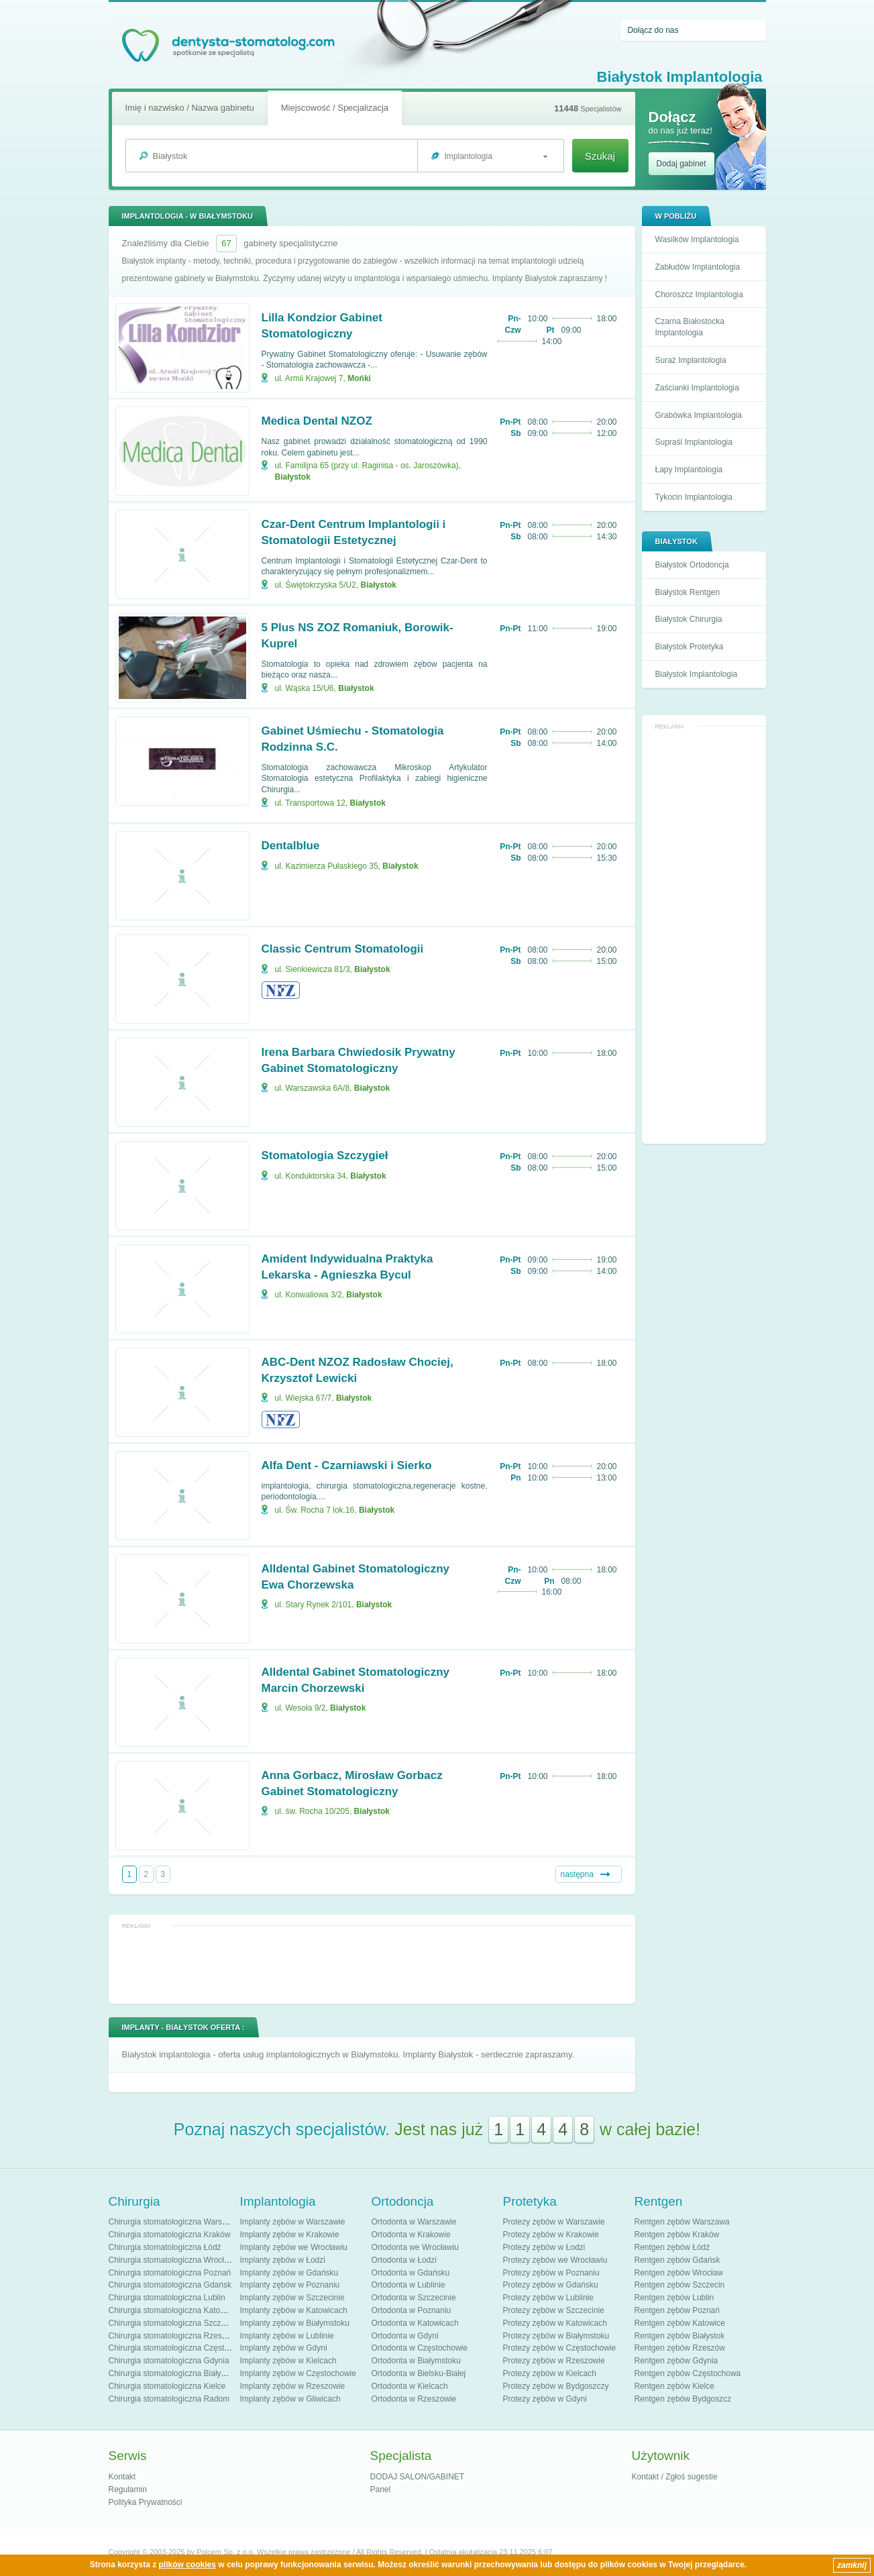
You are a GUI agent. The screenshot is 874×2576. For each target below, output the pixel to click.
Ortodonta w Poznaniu (411, 2310)
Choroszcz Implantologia (699, 294)
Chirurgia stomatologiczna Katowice (173, 2310)
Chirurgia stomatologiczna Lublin (167, 2297)
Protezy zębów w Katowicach (555, 2323)
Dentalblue (291, 845)
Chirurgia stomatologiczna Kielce (167, 2386)
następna (577, 1874)
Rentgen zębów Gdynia (676, 2360)
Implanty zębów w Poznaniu (290, 2285)
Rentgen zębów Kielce (674, 2386)
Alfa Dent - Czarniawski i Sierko (347, 1465)
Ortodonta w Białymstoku (416, 2360)
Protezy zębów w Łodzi (544, 2247)
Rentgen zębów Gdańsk (677, 2260)
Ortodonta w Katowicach (415, 2323)
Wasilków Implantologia (697, 239)
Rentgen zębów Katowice (680, 2323)
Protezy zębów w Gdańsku (550, 2285)
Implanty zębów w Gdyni (283, 2348)
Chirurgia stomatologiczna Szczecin (172, 2323)
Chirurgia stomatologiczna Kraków (170, 2234)
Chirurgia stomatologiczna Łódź (165, 2247)
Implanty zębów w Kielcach (288, 2360)
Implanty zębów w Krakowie (289, 2234)
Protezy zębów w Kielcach (549, 2373)
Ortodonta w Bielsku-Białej (419, 2373)
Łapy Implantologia (689, 469)
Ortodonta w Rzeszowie (414, 2399)
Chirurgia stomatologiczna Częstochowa (180, 2348)
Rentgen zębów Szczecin (680, 2285)
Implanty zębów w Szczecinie (292, 2297)
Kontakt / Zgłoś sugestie (675, 2476)
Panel (380, 2489)
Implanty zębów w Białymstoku (294, 2323)
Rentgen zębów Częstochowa (688, 2373)
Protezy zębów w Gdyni (545, 2399)
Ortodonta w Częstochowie (420, 2348)
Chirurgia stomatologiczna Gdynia (169, 2360)
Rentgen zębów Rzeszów (680, 2348)
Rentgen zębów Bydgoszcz (683, 2399)
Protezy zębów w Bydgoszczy (556, 2386)
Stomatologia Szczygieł (325, 1155)
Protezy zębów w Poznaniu (551, 2272)
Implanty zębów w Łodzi (282, 2260)
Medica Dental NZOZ (317, 421)
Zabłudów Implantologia (698, 267)
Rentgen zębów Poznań (677, 2310)
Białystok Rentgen (687, 592)
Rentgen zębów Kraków (677, 2234)
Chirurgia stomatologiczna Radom (169, 2399)
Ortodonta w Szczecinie (414, 2297)
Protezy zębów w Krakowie (551, 2234)
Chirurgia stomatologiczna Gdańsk (170, 2285)
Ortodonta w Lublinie (408, 2285)
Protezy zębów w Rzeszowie (554, 2360)
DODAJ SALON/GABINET (417, 2476)
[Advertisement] (703, 935)
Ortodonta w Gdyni (405, 2336)
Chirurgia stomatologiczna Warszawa (175, 2221)
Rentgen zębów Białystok (680, 2336)
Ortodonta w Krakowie (411, 2234)
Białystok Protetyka (689, 646)
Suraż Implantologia (690, 360)
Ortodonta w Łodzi (404, 2260)
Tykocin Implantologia (693, 497)
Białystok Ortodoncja (692, 565)
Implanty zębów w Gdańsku (289, 2272)
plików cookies (187, 2564)
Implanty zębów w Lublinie (287, 2336)
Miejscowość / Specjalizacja (334, 108)
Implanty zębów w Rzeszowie (292, 2386)
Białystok (293, 477)
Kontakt (122, 2476)
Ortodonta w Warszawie (414, 2221)
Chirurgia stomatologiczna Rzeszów (173, 2336)
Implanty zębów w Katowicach (293, 2310)
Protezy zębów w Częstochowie (559, 2348)
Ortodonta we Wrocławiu (415, 2247)
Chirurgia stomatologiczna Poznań (170, 2272)
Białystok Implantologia (696, 674)
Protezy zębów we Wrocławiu (555, 2260)
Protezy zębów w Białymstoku (556, 2336)
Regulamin (128, 2489)
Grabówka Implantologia (698, 415)
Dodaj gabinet (681, 163)
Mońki (359, 378)
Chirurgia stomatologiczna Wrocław (172, 2260)
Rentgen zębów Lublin (674, 2297)
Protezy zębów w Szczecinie (553, 2310)
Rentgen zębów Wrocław (679, 2272)
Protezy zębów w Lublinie (548, 2297)
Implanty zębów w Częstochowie (298, 2373)
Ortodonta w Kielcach (410, 2386)
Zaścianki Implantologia (697, 387)
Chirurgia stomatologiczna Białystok (172, 2373)
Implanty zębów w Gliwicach (290, 2399)
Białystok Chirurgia (688, 619)
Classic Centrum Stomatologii (343, 949)
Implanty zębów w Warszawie (292, 2221)
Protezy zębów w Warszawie (554, 2221)
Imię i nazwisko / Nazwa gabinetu (189, 108)
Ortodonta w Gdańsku (411, 2272)
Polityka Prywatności (145, 2502)
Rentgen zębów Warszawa (682, 2221)
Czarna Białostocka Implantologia (689, 327)
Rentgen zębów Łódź (672, 2247)
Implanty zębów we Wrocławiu (294, 2247)
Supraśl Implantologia (693, 442)
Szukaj (600, 156)
